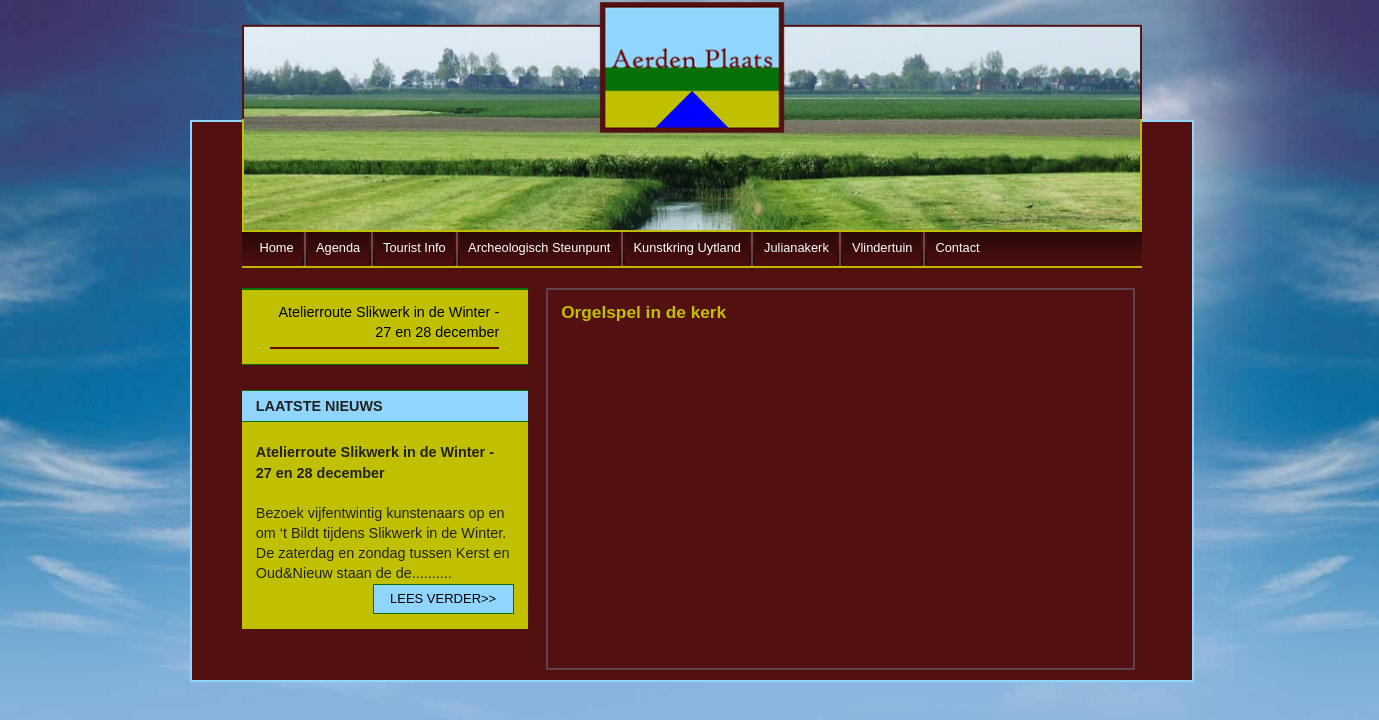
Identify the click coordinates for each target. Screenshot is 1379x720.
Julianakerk (796, 247)
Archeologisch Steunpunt (539, 247)
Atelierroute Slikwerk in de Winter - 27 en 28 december (388, 322)
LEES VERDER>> (443, 598)
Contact (958, 247)
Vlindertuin (882, 247)
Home (277, 247)
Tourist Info (414, 247)
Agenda (338, 247)
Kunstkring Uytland (687, 247)
